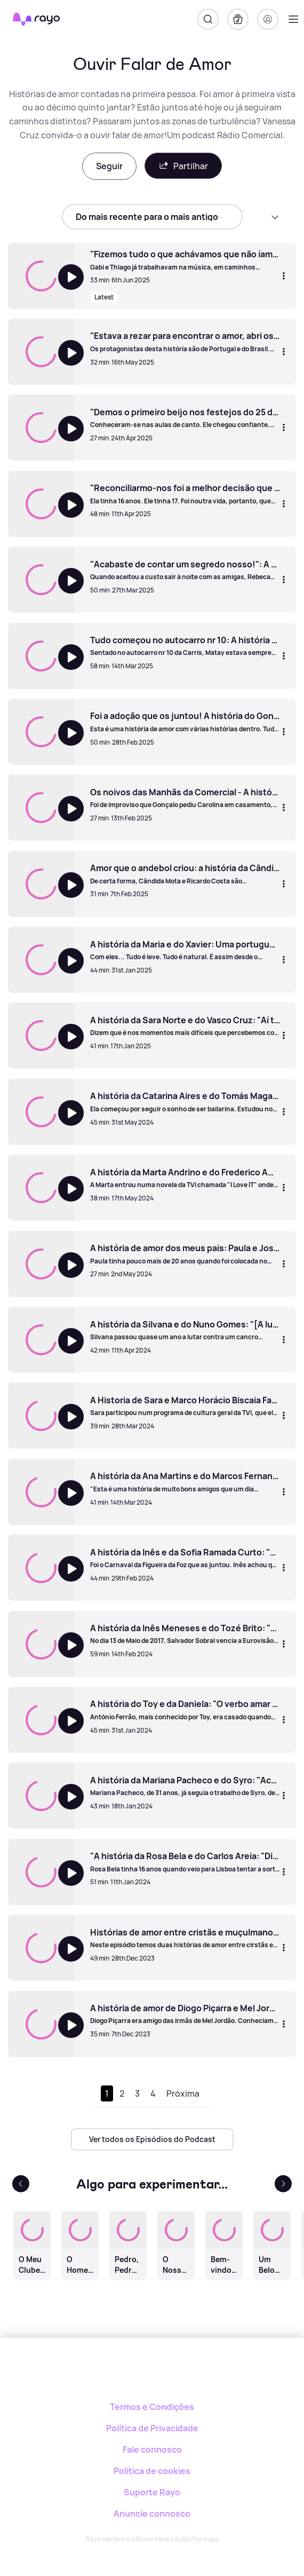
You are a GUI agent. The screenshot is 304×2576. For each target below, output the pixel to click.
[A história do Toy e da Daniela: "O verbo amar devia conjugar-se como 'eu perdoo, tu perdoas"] (185, 1709)
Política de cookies (152, 2471)
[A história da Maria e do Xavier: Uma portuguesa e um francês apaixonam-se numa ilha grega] (185, 950)
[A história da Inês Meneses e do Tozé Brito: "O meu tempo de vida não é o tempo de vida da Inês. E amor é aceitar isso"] (185, 1634)
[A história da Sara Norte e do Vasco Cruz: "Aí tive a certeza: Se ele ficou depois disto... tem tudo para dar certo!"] (185, 1026)
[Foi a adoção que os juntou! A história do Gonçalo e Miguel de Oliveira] (185, 721)
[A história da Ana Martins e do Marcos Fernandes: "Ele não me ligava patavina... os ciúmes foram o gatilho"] (185, 1482)
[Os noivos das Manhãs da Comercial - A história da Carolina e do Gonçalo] (185, 798)
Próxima (182, 2093)
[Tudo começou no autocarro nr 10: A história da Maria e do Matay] (185, 646)
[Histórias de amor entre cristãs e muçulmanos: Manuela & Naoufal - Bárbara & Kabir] (185, 1938)
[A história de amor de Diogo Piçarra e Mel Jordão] (185, 2014)
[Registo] (267, 19)
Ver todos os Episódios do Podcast (152, 2139)
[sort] (152, 217)
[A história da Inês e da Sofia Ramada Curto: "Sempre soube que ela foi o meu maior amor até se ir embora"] (185, 1558)
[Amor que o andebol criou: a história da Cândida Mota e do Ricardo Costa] (185, 874)
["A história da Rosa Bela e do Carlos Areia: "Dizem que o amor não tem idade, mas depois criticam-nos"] (185, 1862)
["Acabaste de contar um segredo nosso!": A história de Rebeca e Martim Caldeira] (185, 570)
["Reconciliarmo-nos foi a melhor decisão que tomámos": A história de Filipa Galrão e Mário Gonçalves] (185, 493)
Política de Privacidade (152, 2428)
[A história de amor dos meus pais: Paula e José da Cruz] (185, 1254)
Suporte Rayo (152, 2492)
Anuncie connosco (152, 2513)
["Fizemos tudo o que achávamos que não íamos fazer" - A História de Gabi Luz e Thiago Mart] (185, 260)
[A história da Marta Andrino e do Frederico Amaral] (185, 1178)
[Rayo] (152, 2375)
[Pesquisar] (208, 19)
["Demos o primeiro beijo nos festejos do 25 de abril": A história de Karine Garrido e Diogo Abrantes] (185, 418)
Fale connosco (152, 2449)
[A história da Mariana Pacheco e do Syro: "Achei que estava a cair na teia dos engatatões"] (185, 1786)
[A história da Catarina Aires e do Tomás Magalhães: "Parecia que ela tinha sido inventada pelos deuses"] (185, 1101)
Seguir (109, 166)
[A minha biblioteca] (238, 19)
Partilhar (183, 166)
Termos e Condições (152, 2407)
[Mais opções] (284, 275)
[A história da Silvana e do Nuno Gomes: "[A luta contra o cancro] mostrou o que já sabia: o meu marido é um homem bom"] (185, 1330)
